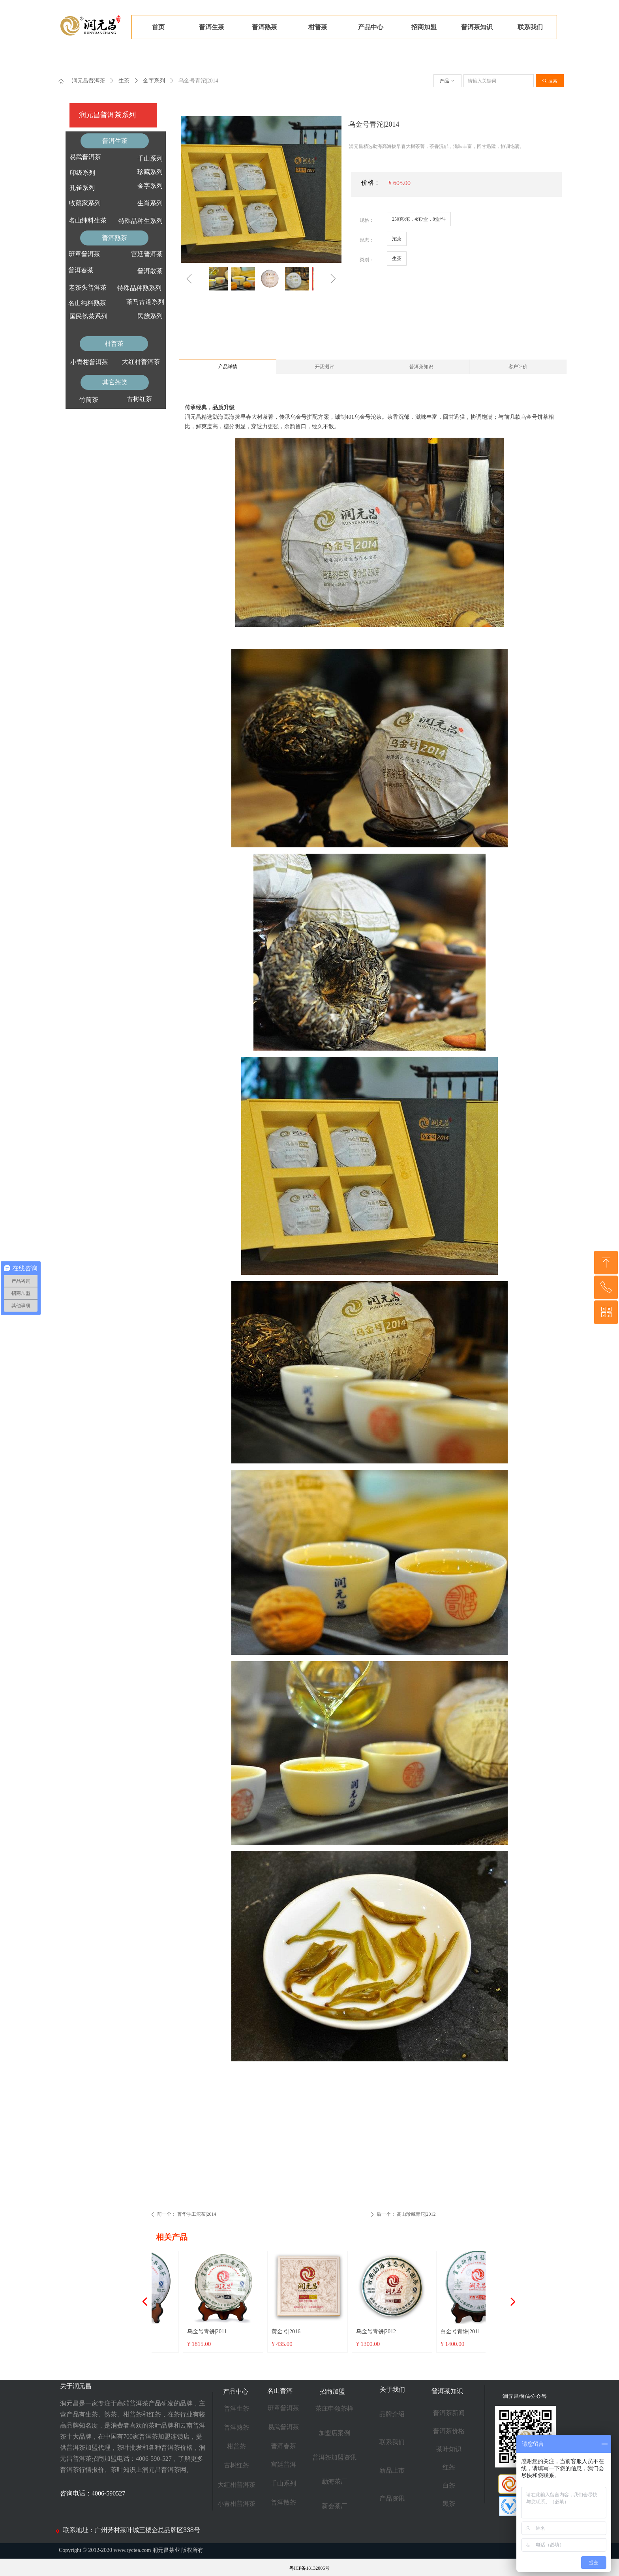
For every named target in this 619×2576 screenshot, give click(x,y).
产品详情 (227, 366)
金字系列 (154, 81)
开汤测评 (324, 366)
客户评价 (517, 366)
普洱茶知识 (421, 366)
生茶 (123, 81)
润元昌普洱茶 (88, 81)
